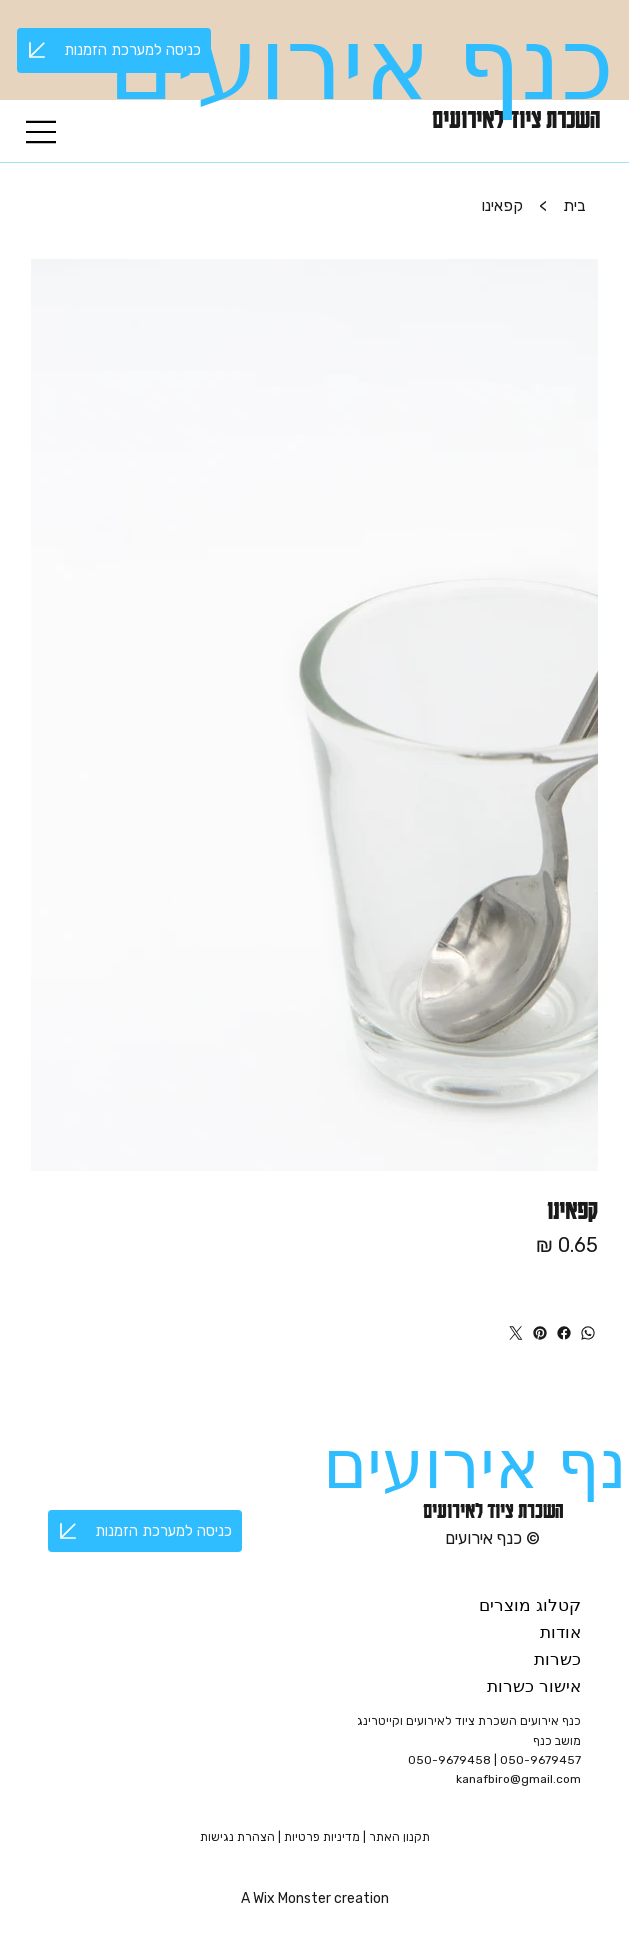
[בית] (574, 205)
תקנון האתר (399, 1837)
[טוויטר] (516, 1333)
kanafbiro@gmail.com (518, 1779)
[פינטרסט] (540, 1333)
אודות (560, 1632)
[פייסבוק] (564, 1333)
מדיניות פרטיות (323, 1837)
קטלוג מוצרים (530, 1605)
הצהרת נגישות (237, 1837)
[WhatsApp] (588, 1333)
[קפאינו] (502, 205)
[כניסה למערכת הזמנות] (114, 50)
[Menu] (42, 132)
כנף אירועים (360, 65)
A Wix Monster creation (315, 1898)
